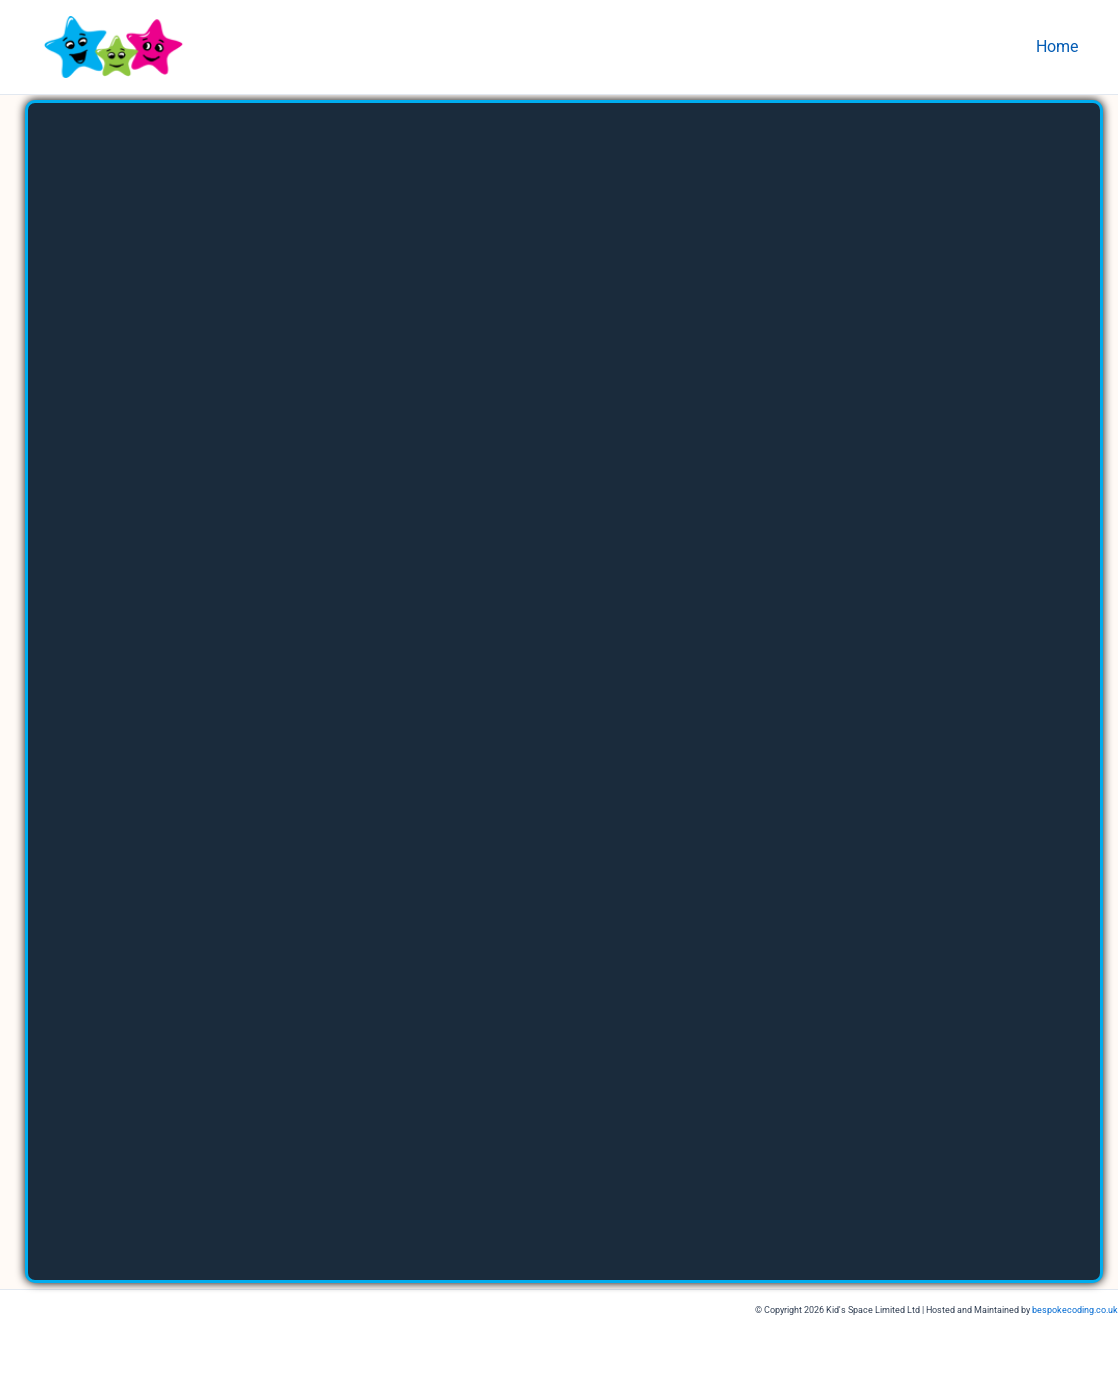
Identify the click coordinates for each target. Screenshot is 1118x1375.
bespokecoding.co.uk (1075, 1310)
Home (1061, 46)
